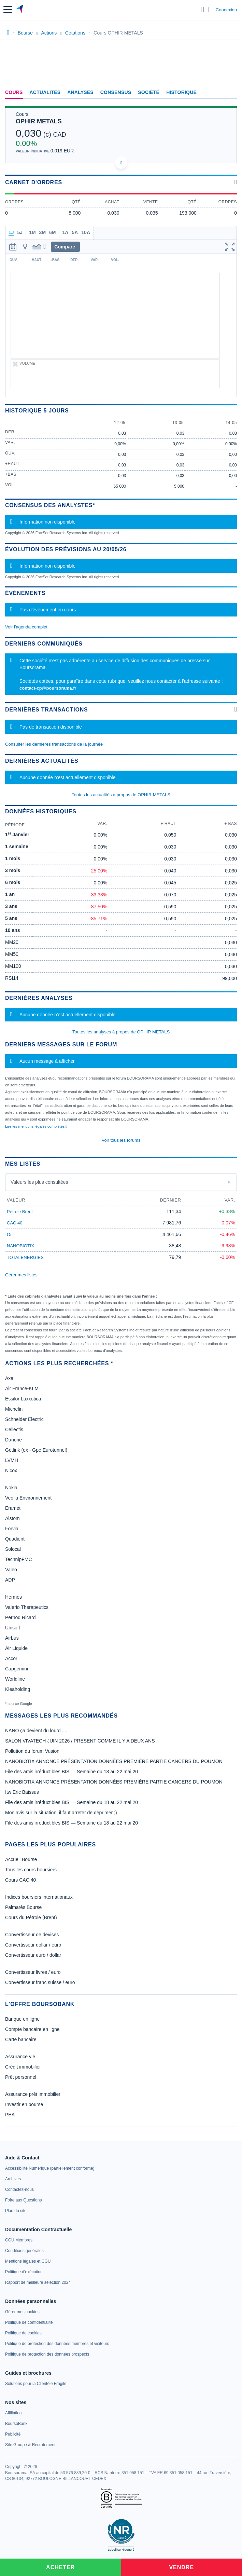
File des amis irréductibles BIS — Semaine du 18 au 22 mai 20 (71, 1771)
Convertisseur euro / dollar (33, 1955)
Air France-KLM (22, 1388)
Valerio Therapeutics (26, 1607)
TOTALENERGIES (25, 1257)
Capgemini (16, 1668)
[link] (49, 2168)
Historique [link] (181, 92)
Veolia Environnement (28, 1498)
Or (9, 1234)
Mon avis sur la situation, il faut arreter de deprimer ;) (61, 1812)
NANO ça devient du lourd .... (36, 1730)
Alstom (12, 1518)
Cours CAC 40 (20, 1880)
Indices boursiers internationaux (39, 1897)
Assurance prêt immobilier (32, 2094)
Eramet (12, 1508)
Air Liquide (16, 1648)
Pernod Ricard (20, 1617)
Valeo (11, 1569)
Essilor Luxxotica (23, 1398)
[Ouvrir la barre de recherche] (202, 9)
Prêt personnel (20, 2077)
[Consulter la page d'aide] (209, 9)
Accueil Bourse (21, 1859)
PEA (10, 2114)
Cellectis (14, 1429)
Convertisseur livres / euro (33, 1972)
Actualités (45, 92)
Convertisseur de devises (32, 1934)
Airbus (12, 1638)
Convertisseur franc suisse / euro (40, 1982)
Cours (14, 92)
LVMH (11, 1460)
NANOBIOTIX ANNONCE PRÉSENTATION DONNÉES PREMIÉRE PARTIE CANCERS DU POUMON (114, 1761)
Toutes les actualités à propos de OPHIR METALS (121, 794)
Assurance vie (20, 2056)
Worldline (15, 1679)
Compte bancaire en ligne (32, 2029)
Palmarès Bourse (23, 1907)
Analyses (80, 92)
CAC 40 (15, 1222)
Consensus (115, 92)
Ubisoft (12, 1627)
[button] (8, 9)
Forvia (11, 1528)
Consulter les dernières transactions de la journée (54, 744)
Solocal (13, 1549)
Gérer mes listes (21, 1274)
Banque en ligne (22, 2019)
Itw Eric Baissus (22, 1792)
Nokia (11, 1487)
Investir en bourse (24, 2104)
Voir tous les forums (120, 1140)
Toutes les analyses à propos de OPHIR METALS (121, 1031)
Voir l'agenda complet (26, 626)
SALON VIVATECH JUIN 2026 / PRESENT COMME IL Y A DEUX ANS (80, 1741)
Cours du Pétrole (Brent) (31, 1917)
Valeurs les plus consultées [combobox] (39, 1182)
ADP (10, 1580)
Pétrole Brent (20, 1211)
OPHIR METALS (39, 121)
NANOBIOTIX (20, 1245)
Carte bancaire (21, 2039)
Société (148, 92)
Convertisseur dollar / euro (33, 1945)
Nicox (11, 1470)
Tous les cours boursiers (31, 1869)
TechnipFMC (18, 1559)
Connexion (226, 9)
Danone (13, 1439)
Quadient (15, 1539)
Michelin (14, 1409)
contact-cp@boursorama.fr (47, 688)
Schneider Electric (24, 1419)
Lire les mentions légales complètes (36, 1126)
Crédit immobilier (23, 2067)
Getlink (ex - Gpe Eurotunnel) (36, 1450)
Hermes (13, 1597)
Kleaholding (17, 1689)
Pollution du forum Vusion (32, 1751)
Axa (9, 1378)
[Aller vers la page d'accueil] (20, 9)
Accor (11, 1658)
